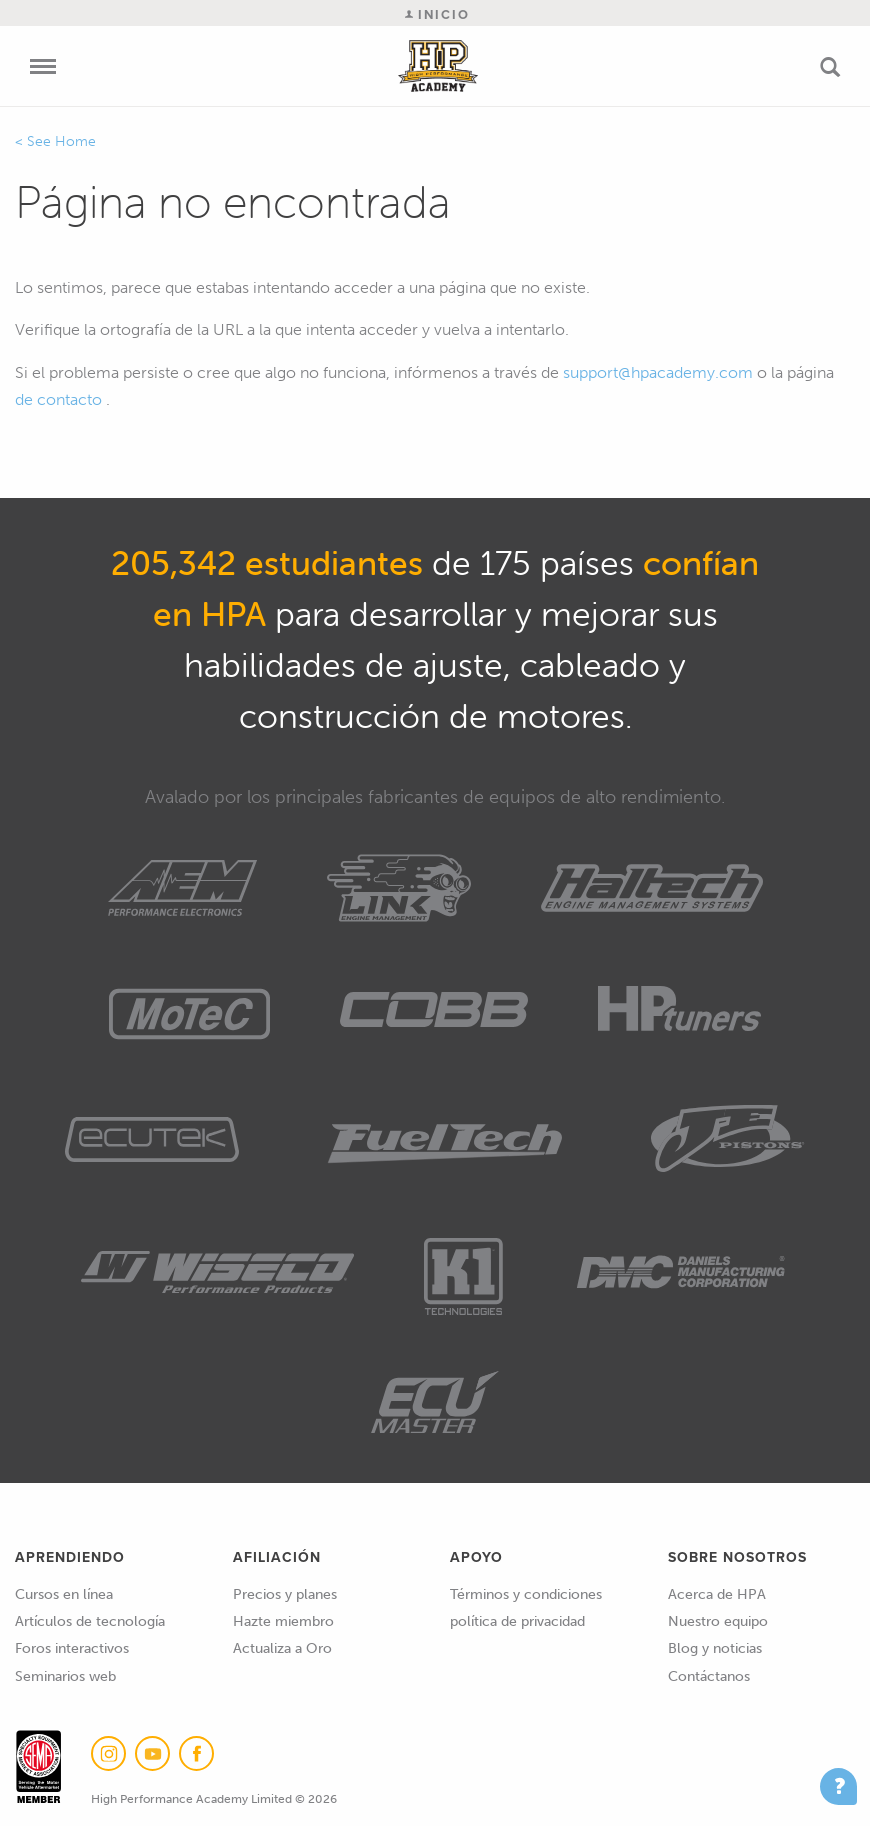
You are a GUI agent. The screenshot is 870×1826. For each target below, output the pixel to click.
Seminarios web (65, 1676)
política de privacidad (517, 1621)
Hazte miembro (283, 1621)
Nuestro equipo (718, 1621)
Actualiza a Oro (282, 1648)
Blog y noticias (715, 1648)
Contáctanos (709, 1676)
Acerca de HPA (717, 1594)
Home (75, 141)
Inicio (437, 14)
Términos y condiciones (526, 1594)
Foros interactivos (72, 1648)
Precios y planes (285, 1594)
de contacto (58, 399)
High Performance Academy (438, 66)
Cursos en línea (64, 1594)
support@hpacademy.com (658, 372)
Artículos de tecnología (90, 1621)
